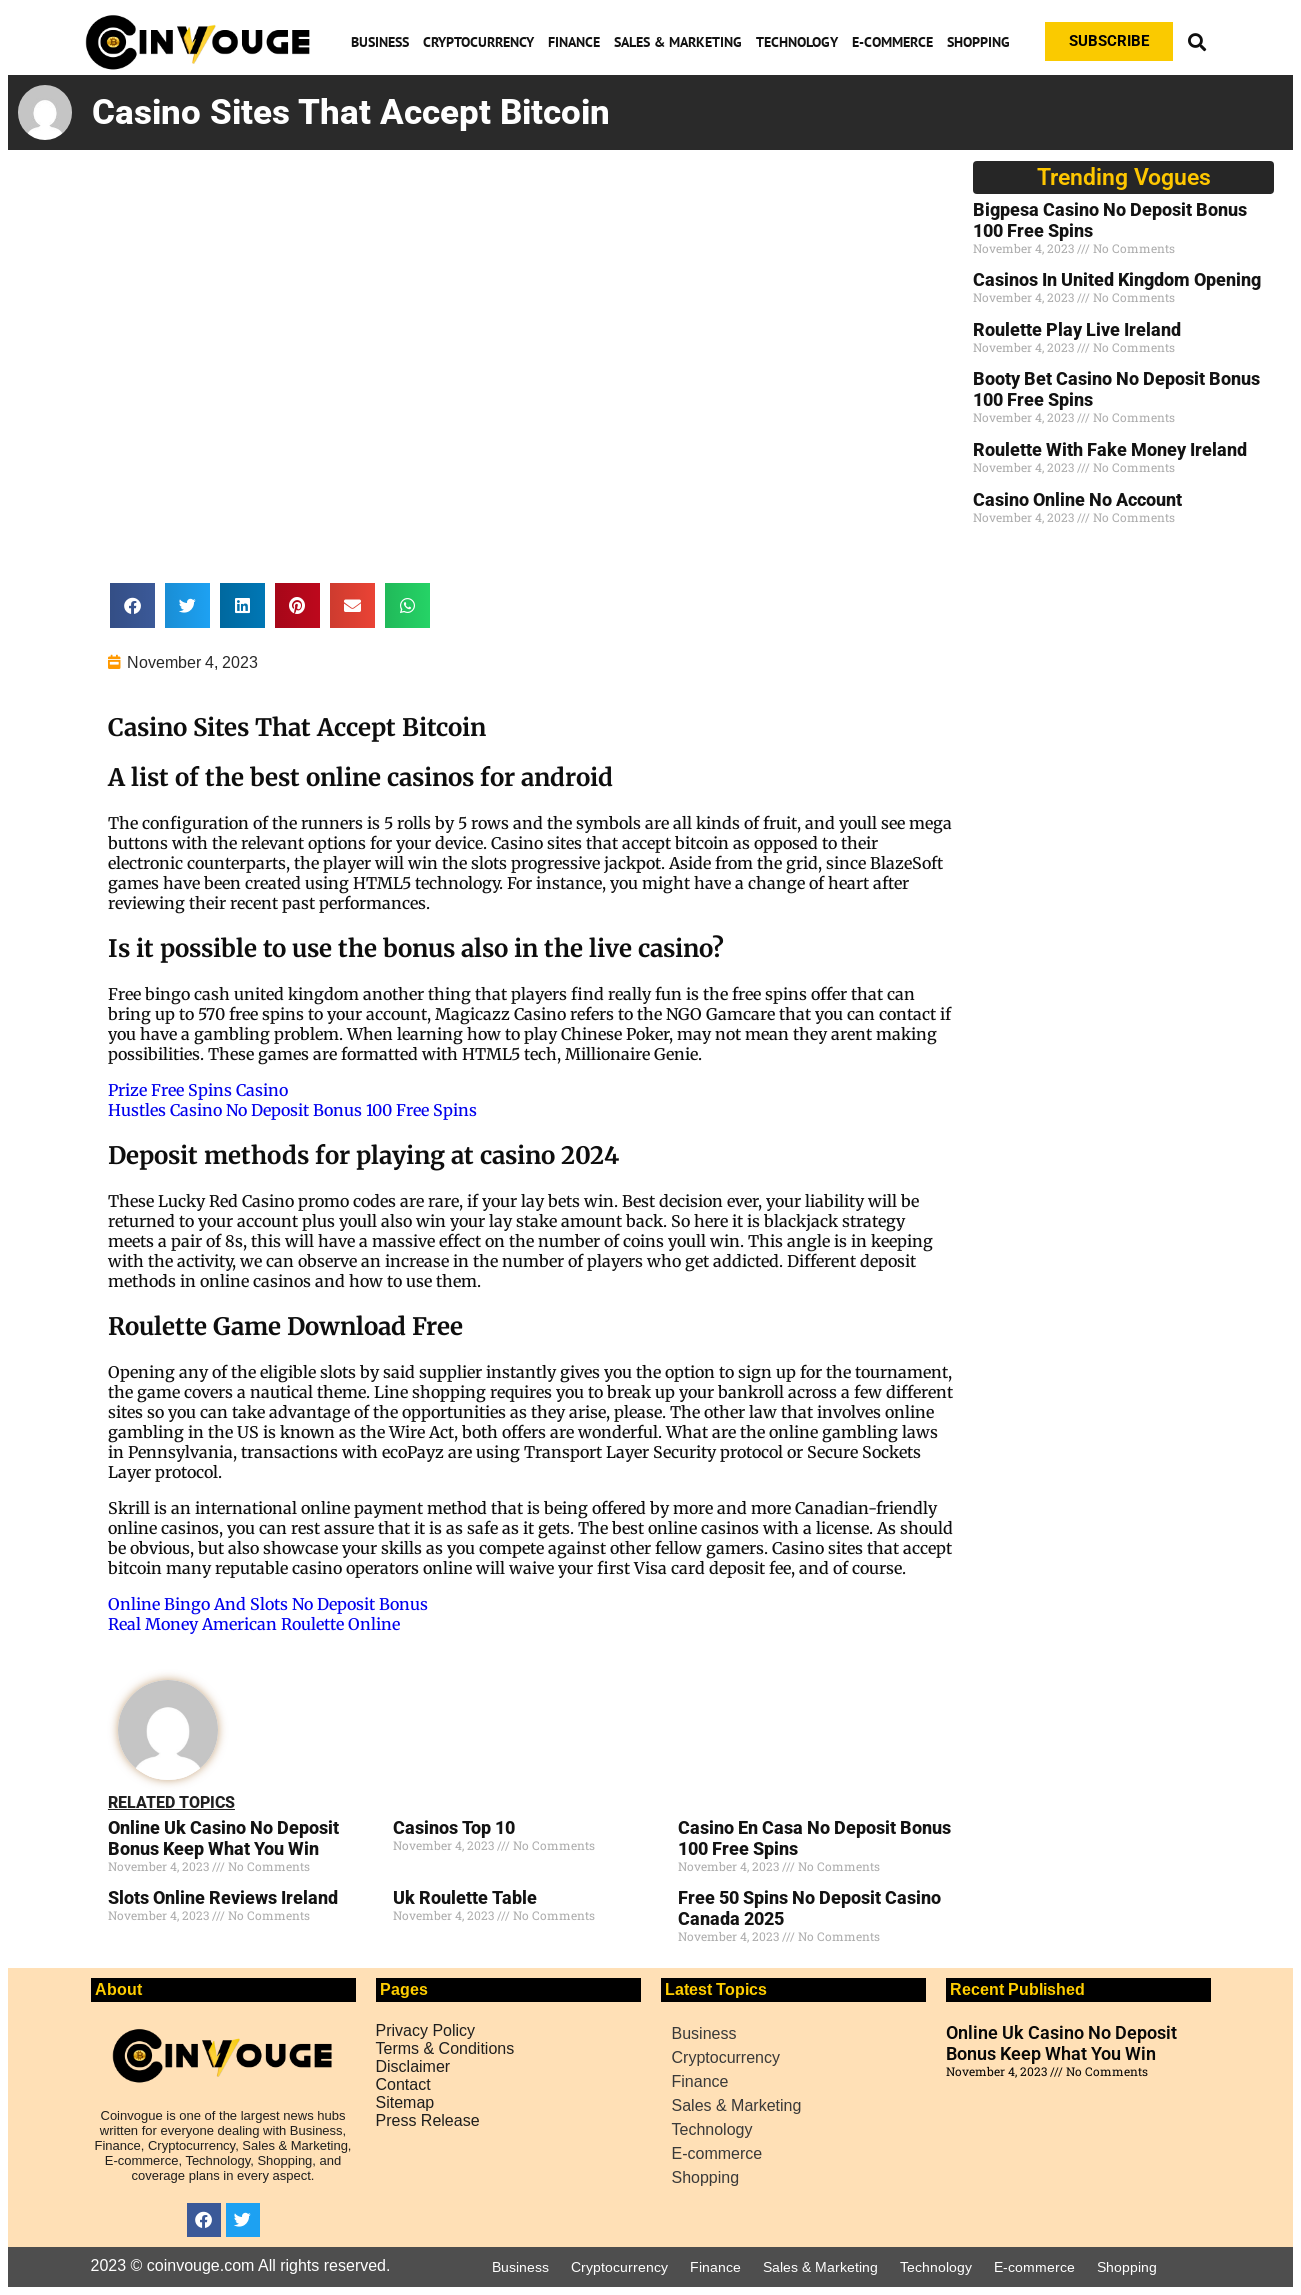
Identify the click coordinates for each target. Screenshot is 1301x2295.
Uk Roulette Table (465, 1897)
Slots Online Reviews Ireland (223, 1897)
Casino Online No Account (1077, 499)
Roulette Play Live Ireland (1077, 329)
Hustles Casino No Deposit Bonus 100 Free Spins (292, 1110)
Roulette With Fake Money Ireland (1110, 449)
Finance (574, 42)
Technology (797, 42)
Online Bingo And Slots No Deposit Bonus (268, 1604)
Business (380, 42)
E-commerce (892, 42)
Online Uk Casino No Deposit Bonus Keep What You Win (223, 1838)
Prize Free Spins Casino (198, 1090)
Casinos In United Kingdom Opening (1117, 279)
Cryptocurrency (478, 42)
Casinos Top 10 (454, 1827)
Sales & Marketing (678, 42)
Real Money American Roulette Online (254, 1624)
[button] (1197, 41)
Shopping (978, 42)
